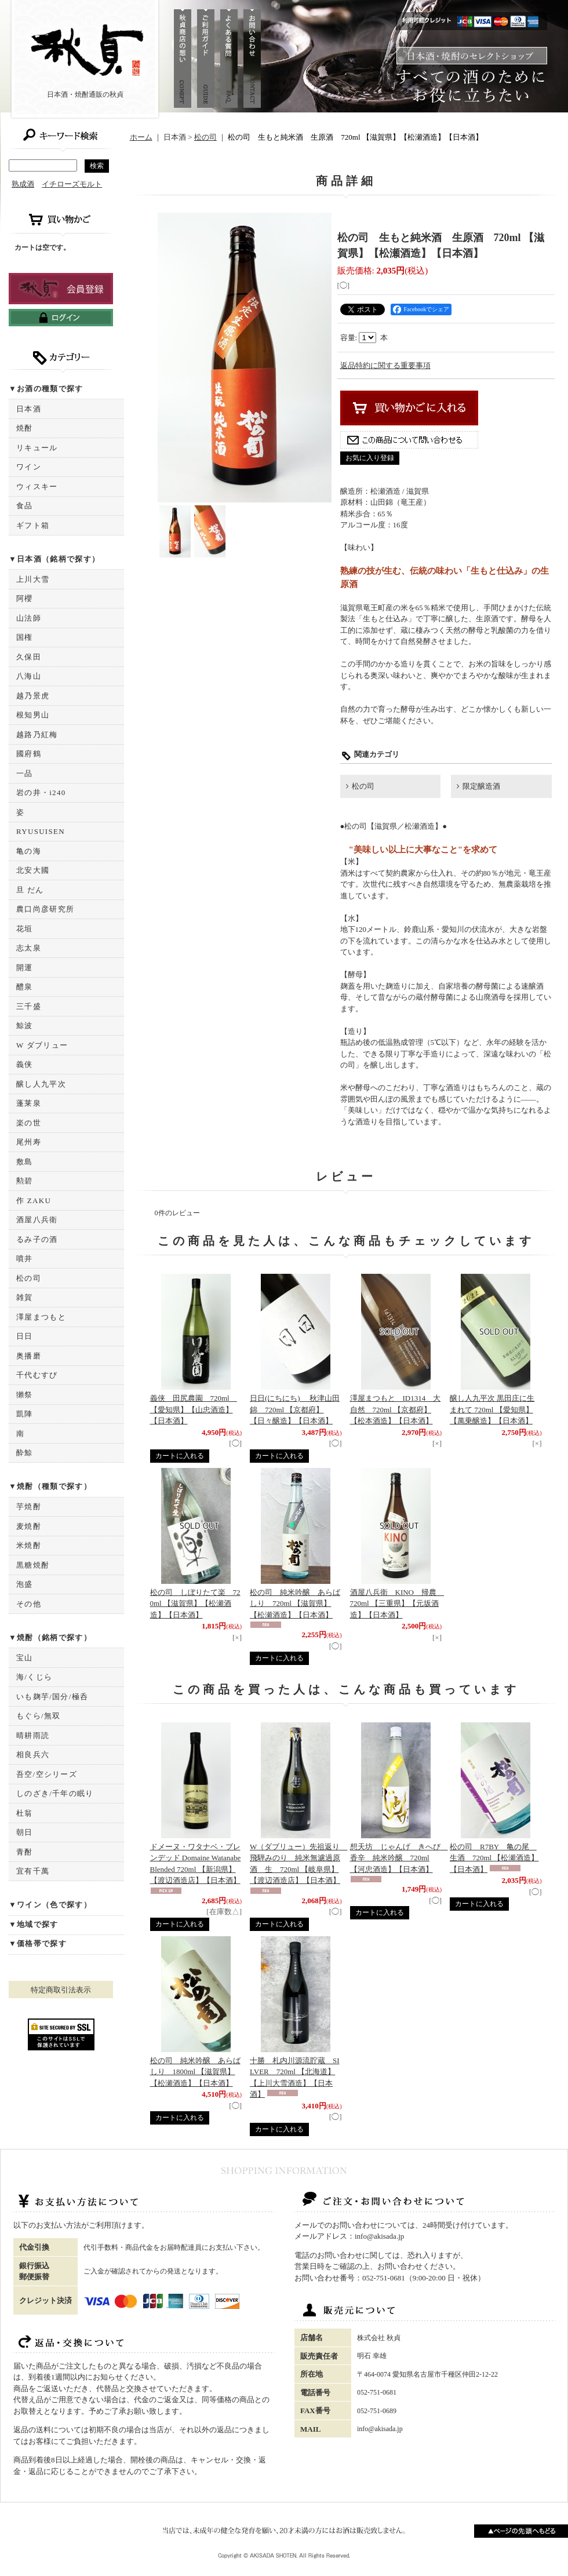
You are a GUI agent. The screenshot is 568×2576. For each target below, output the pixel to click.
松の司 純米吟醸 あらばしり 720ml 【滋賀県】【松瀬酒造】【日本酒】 (295, 1603)
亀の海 (28, 851)
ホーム (141, 137)
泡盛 (24, 1584)
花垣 (24, 928)
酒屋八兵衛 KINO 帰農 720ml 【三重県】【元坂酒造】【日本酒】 (397, 1603)
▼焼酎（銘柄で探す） (50, 1637)
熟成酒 (23, 184)
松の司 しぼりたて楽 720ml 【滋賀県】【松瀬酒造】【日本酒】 (195, 1603)
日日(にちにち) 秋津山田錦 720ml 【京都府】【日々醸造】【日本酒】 (295, 1409)
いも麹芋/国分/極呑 (52, 1696)
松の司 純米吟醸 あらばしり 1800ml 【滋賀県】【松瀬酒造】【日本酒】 (195, 2071)
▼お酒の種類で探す (46, 388)
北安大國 (32, 870)
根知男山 (32, 715)
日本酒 (28, 409)
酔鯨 (24, 1452)
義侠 (24, 1064)
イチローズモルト (72, 184)
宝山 (24, 1657)
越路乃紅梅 (37, 734)
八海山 (28, 676)
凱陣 (24, 1413)
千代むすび (37, 1375)
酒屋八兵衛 (37, 1219)
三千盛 (28, 1006)
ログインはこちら (61, 317)
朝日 (24, 1832)
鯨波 (24, 1025)
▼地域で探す (34, 1924)
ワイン (28, 466)
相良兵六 (32, 1754)
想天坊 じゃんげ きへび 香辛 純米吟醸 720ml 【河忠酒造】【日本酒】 (399, 1858)
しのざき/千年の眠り (55, 1793)
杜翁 (24, 1813)
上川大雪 (32, 579)
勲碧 (24, 1180)
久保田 (28, 657)
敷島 (24, 1161)
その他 (28, 1603)
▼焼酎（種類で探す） (50, 1486)
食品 (24, 505)
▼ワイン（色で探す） (50, 1904)
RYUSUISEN (40, 831)
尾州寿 (28, 1142)
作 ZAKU (33, 1200)
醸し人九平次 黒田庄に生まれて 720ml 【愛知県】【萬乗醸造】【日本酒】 (492, 1409)
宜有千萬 (32, 1871)
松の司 (28, 1278)
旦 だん (29, 890)
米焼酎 (28, 1545)
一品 (24, 773)
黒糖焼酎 (32, 1565)
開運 (24, 967)
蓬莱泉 (28, 1103)
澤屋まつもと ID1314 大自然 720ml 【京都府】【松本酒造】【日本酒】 (395, 1409)
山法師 (28, 618)
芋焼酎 (28, 1506)
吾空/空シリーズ (46, 1774)
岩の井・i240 (41, 792)
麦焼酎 (28, 1526)
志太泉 (28, 947)
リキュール (37, 447)
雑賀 (24, 1297)
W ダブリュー (42, 1045)
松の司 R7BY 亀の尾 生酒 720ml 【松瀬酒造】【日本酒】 (494, 1858)
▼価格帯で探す (38, 1943)
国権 (24, 637)
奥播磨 (28, 1355)
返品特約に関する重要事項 (385, 365)
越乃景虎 (32, 695)
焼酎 (24, 428)
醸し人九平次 (41, 1084)
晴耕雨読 (32, 1735)
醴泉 (24, 986)
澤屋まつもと (41, 1317)
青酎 (24, 1852)
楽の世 (28, 1122)
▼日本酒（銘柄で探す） (54, 559)
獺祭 (24, 1394)
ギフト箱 (32, 525)
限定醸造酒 (481, 786)
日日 (24, 1336)
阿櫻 (24, 598)
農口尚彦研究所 (45, 909)
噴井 (24, 1258)
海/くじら (34, 1677)
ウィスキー (37, 486)
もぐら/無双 (38, 1715)
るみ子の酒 (37, 1239)
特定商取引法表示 (61, 1989)
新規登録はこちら (61, 288)
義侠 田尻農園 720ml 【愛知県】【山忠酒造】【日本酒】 (193, 1409)
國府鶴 (28, 753)
